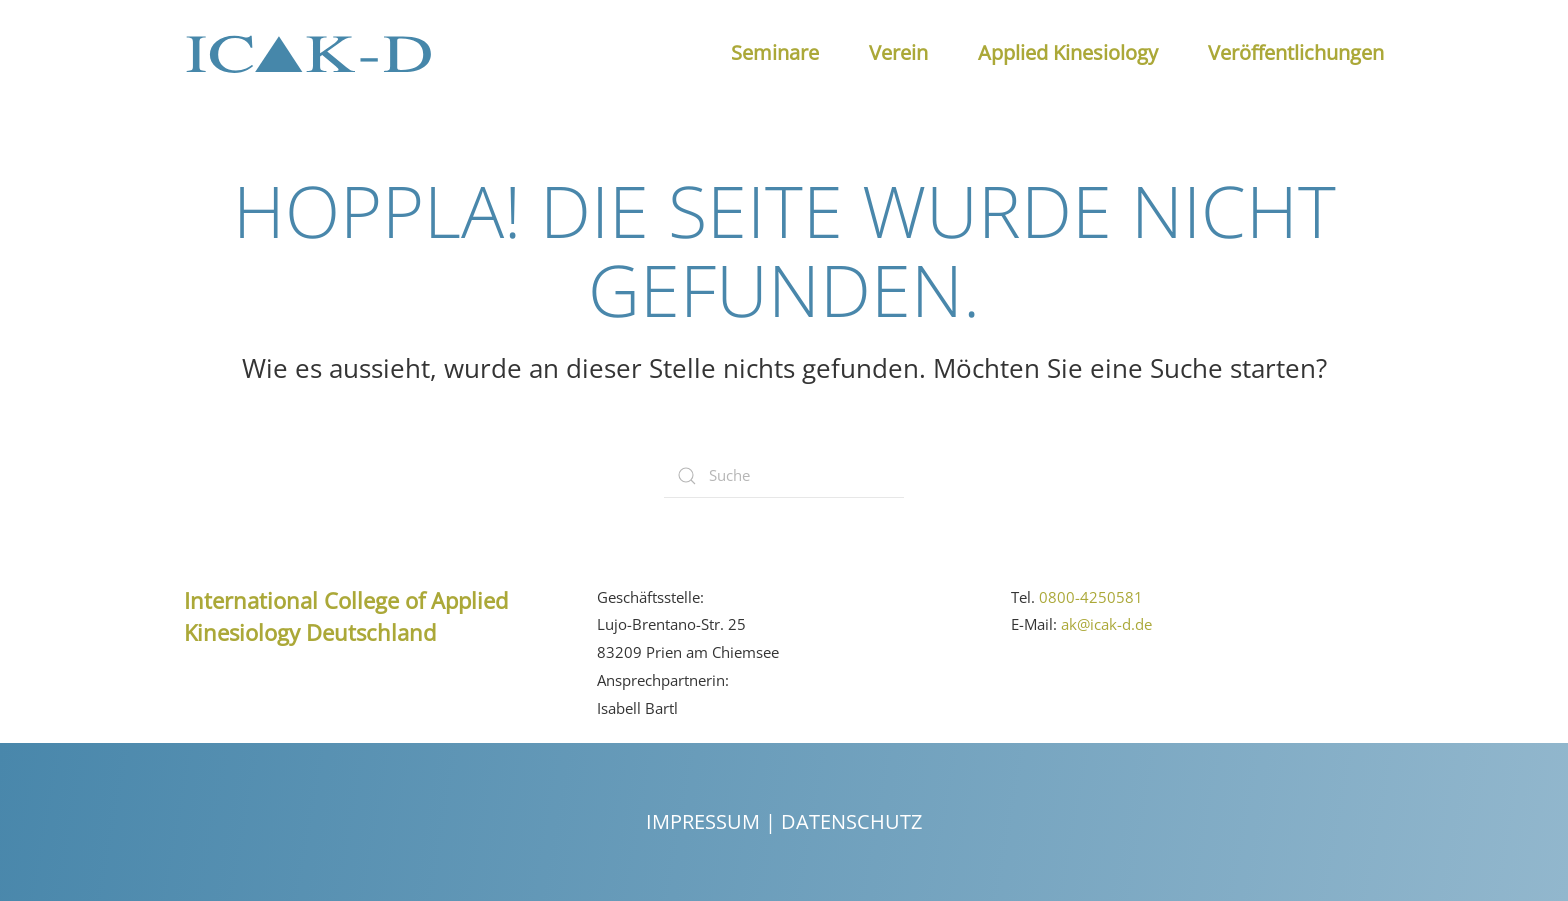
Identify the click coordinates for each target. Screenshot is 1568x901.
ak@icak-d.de (1106, 624)
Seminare (775, 52)
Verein (898, 52)
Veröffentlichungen (1296, 52)
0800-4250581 (1091, 596)
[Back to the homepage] (309, 53)
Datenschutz (851, 821)
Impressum (703, 821)
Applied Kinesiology (1068, 52)
